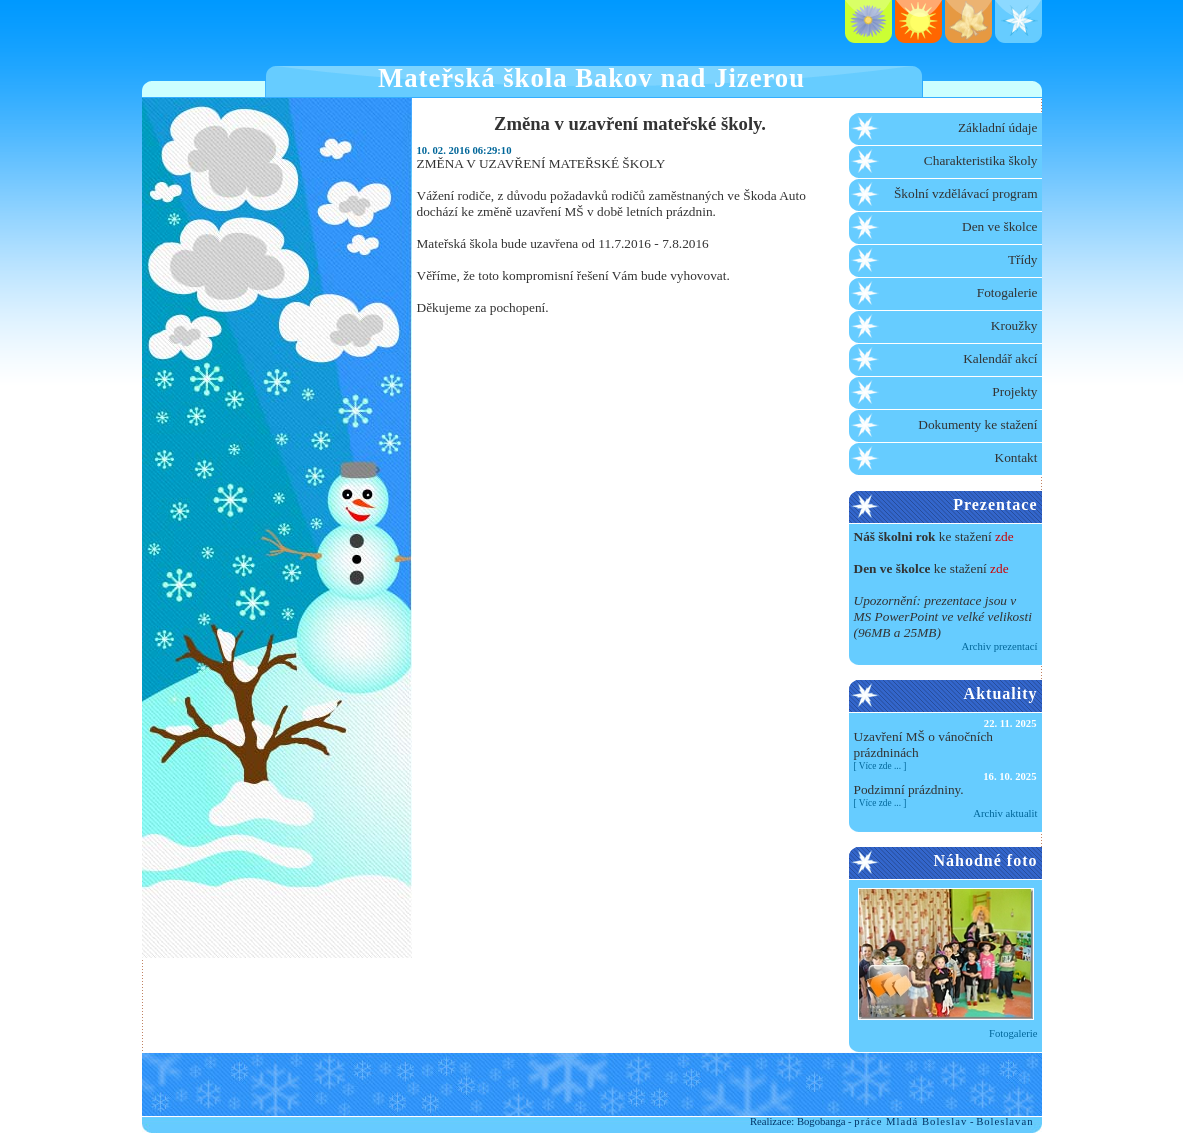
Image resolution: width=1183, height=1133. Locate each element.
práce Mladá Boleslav (910, 1121)
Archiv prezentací (999, 646)
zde (1004, 536)
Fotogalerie (1007, 292)
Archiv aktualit (1005, 813)
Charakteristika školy (981, 160)
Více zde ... (880, 766)
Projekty (1014, 391)
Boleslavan (1004, 1121)
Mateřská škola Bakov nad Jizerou (591, 78)
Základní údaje (998, 127)
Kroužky (1014, 325)
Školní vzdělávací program (966, 193)
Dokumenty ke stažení (977, 424)
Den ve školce (1000, 226)
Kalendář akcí (1000, 358)
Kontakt (1016, 457)
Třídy (1023, 259)
